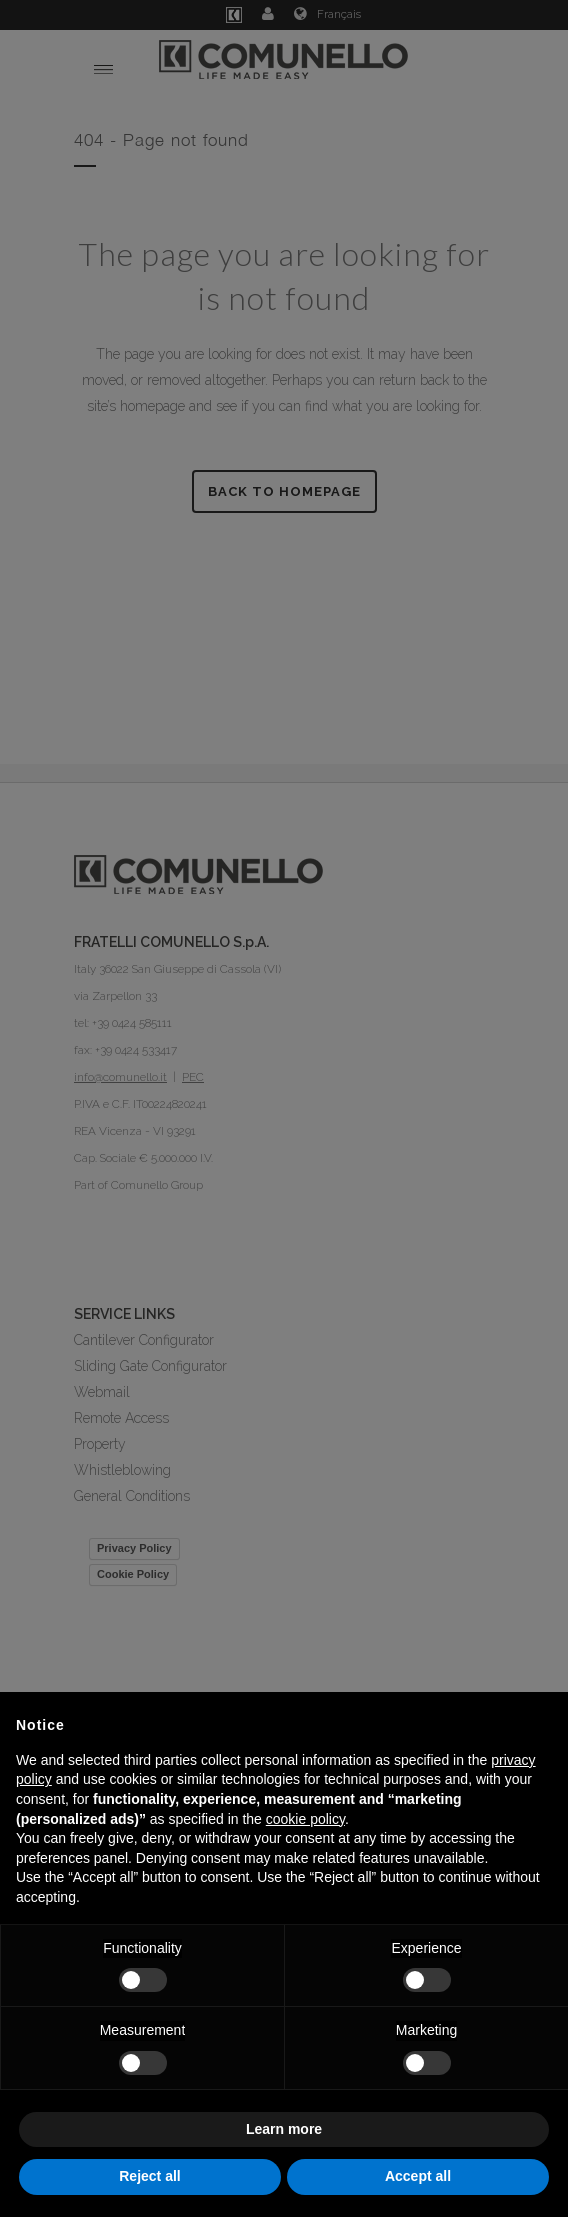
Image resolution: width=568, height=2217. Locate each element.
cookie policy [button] (305, 1819)
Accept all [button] (418, 2176)
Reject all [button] (149, 2176)
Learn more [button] (284, 2129)
